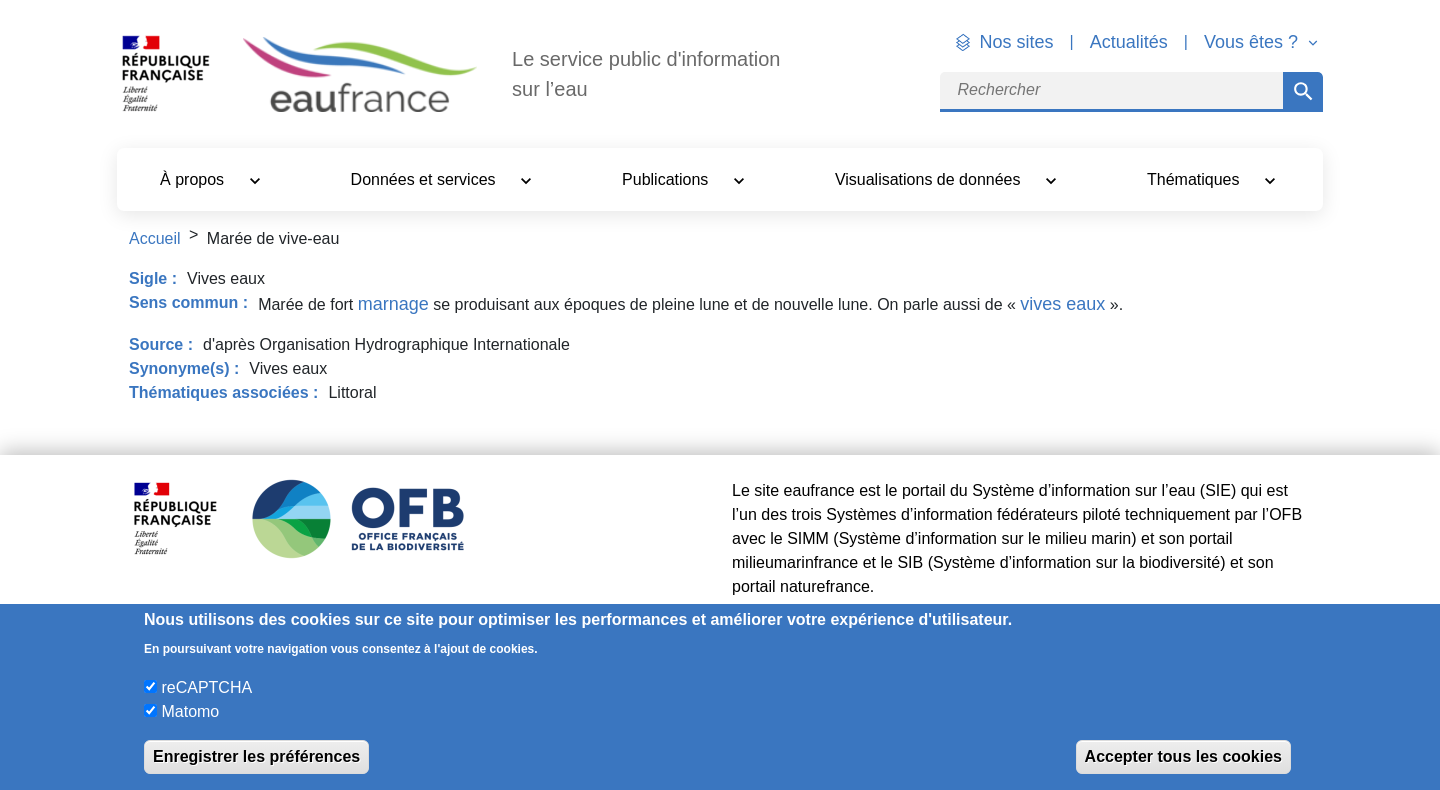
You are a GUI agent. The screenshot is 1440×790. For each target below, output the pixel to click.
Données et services (425, 179)
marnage (393, 304)
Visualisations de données (930, 179)
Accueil (155, 238)
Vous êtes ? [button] (1253, 42)
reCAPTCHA (206, 687)
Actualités (1129, 42)
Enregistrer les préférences (256, 756)
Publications (667, 179)
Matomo (190, 711)
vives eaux (1062, 304)
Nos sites (1017, 42)
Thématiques (1195, 179)
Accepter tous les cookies (1183, 756)
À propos (194, 179)
